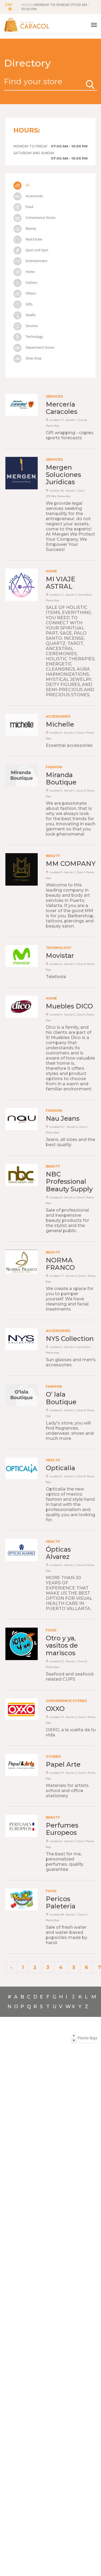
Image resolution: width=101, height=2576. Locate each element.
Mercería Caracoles (61, 407)
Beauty (24, 228)
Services (25, 326)
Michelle (60, 724)
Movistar (60, 955)
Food (23, 207)
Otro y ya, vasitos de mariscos (62, 1645)
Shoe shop (27, 358)
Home (24, 271)
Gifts (23, 304)
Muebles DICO (69, 1006)
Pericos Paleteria (60, 1902)
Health (24, 315)
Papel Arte (63, 1764)
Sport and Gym (30, 250)
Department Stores (33, 347)
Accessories (28, 196)
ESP (8, 7)
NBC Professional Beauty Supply (69, 1181)
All (21, 185)
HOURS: (55, 7)
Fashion (25, 282)
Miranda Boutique (61, 778)
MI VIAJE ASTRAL (60, 582)
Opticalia (60, 1468)
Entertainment (30, 261)
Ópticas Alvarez (58, 1553)
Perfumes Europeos (62, 1828)
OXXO (55, 1709)
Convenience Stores (34, 217)
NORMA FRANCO (60, 1263)
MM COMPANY (71, 864)
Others (24, 293)
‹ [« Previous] (11, 1967)
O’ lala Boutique (61, 1398)
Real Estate (27, 239)
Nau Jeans (62, 1118)
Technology (28, 336)
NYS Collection (70, 1339)
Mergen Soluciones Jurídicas (63, 474)
